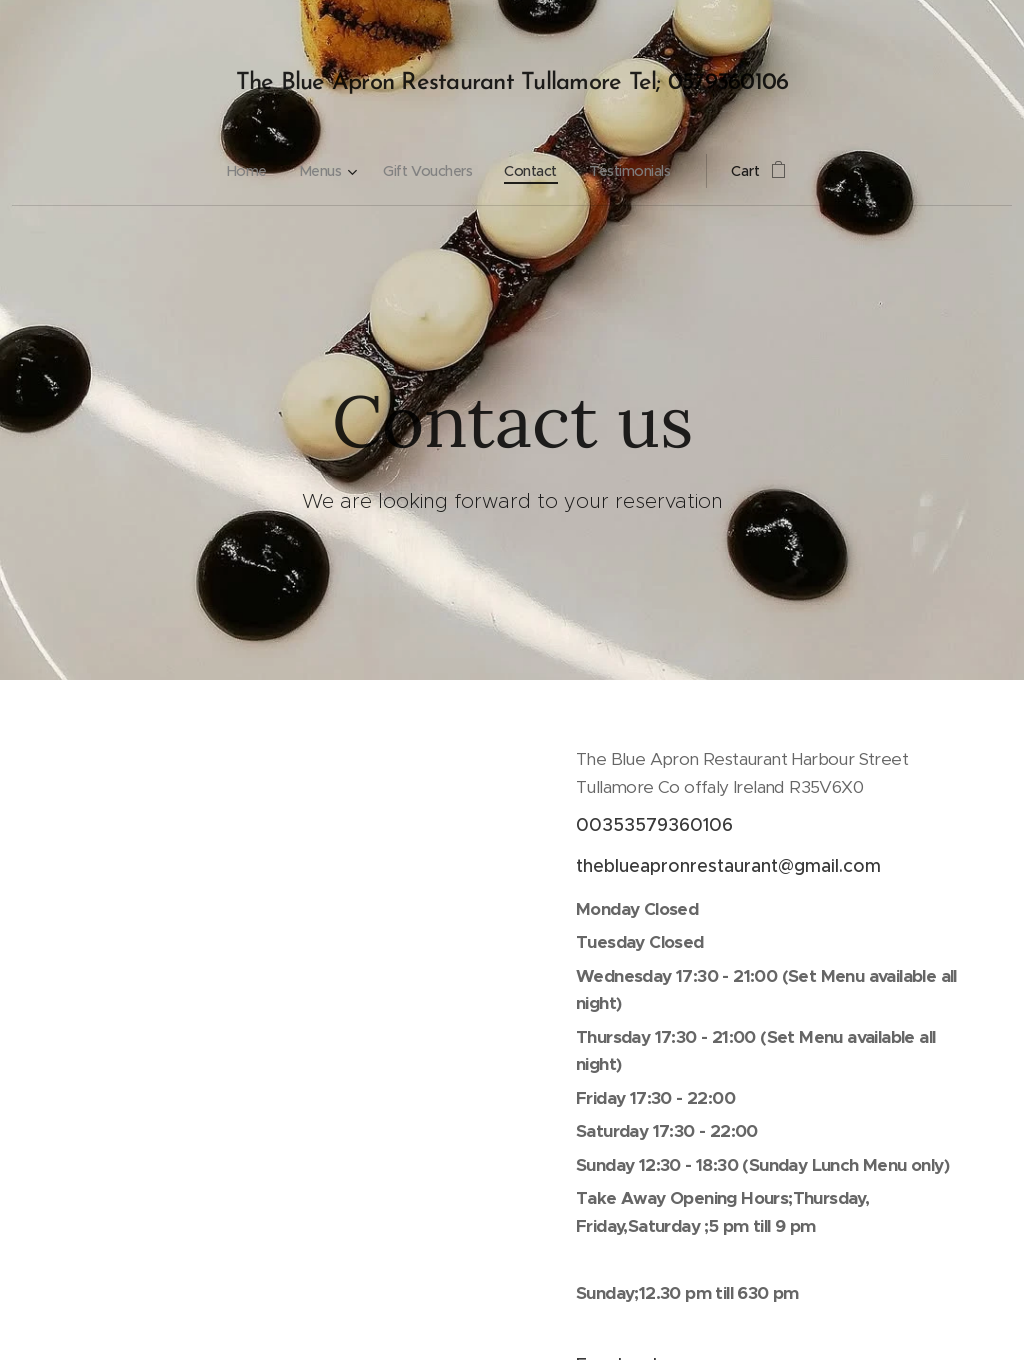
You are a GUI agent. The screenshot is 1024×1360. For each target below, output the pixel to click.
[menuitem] (246, 171)
